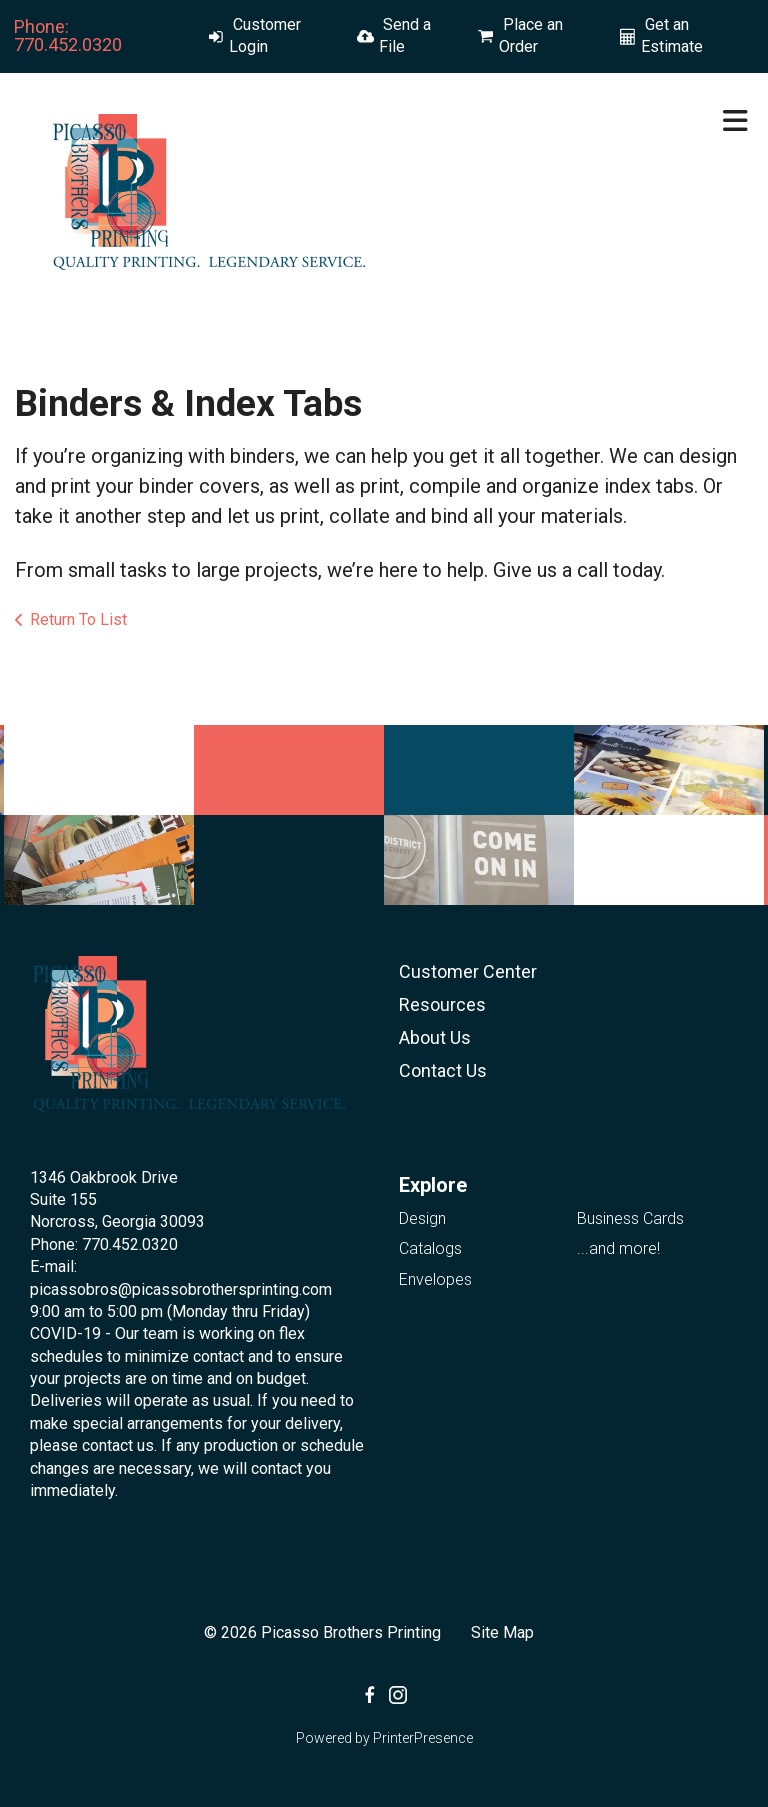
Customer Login (265, 35)
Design (422, 1218)
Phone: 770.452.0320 (68, 35)
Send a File (405, 35)
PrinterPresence (423, 1738)
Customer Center (468, 971)
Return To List (78, 619)
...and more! (618, 1248)
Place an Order (531, 35)
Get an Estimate (672, 35)
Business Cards (630, 1218)
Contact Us (443, 1070)
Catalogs (430, 1248)
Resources (442, 1004)
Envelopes (435, 1279)
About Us (435, 1037)
